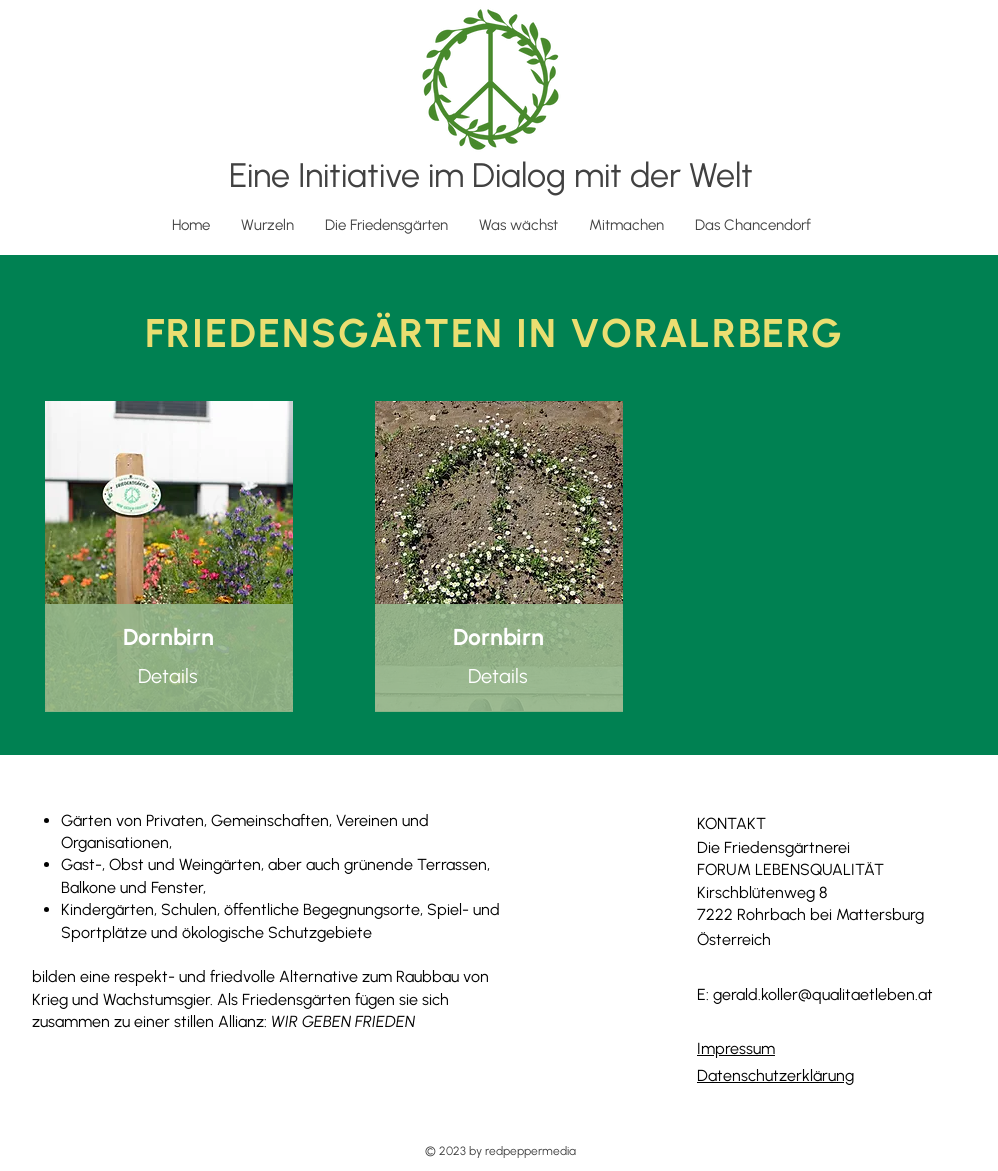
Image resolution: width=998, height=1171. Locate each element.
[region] (169, 556)
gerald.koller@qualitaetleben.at (823, 994)
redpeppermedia (530, 1151)
